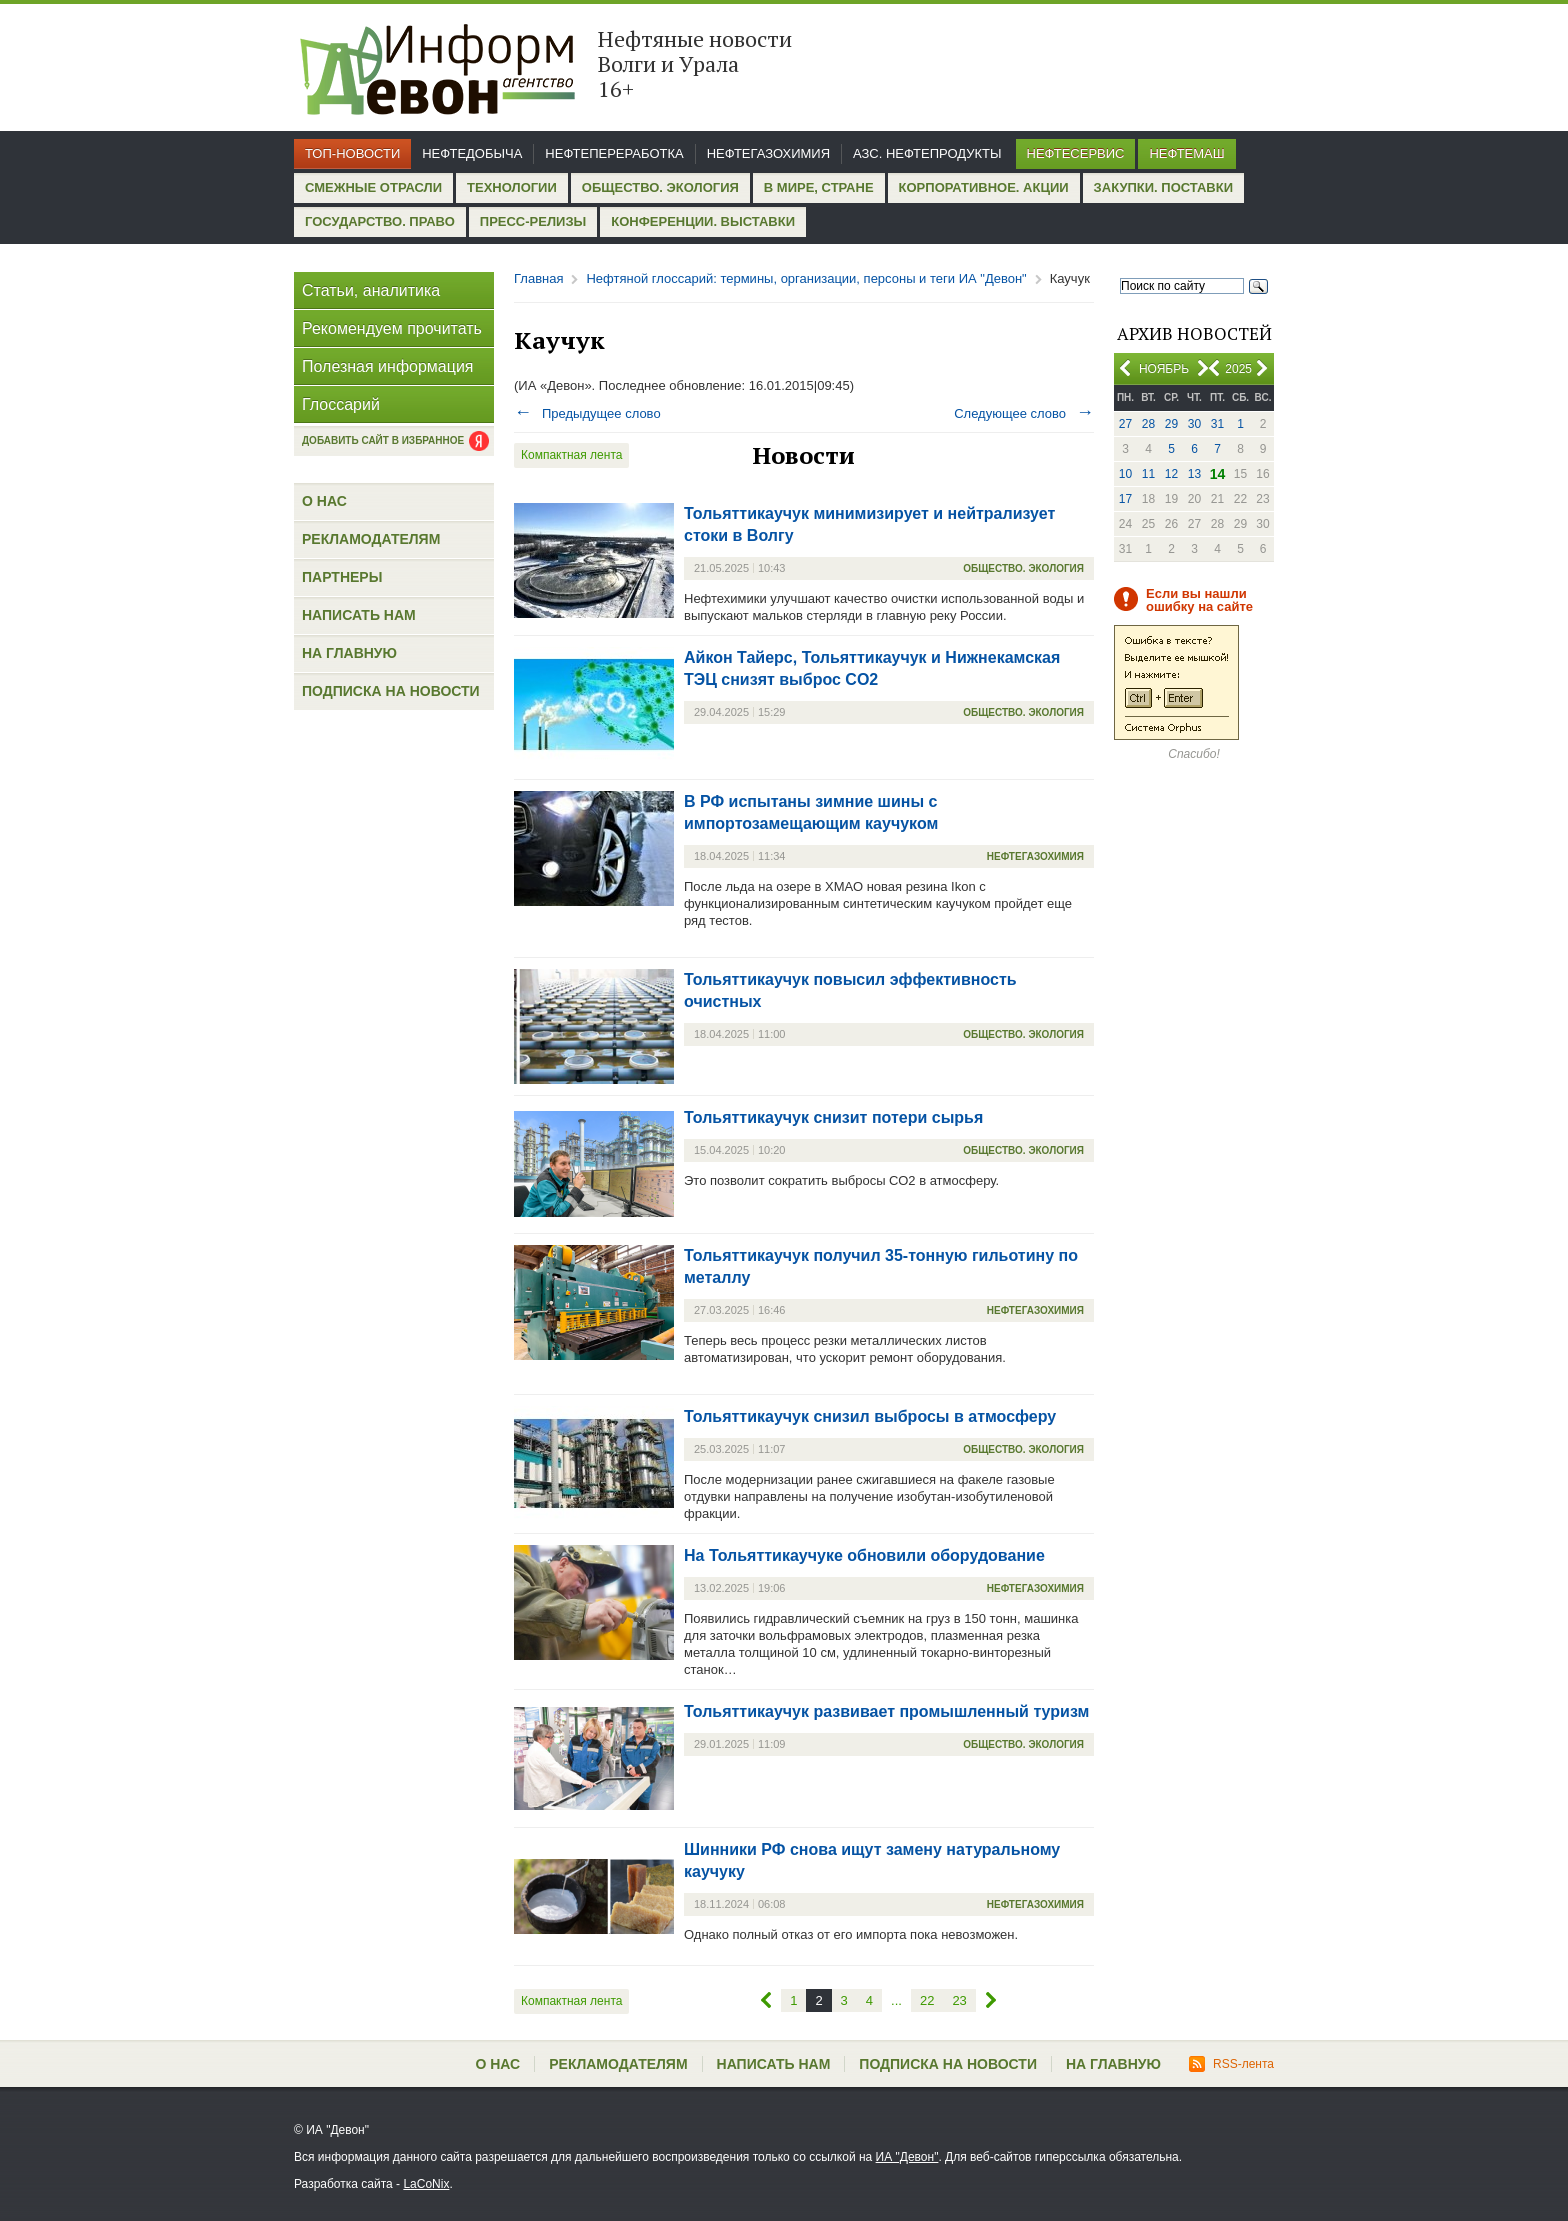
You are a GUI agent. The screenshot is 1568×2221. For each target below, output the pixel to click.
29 (1171, 424)
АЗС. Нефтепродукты (927, 153)
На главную (349, 653)
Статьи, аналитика (371, 290)
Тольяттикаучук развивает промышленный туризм (886, 1711)
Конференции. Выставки (703, 221)
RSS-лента (1231, 2064)
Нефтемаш (1186, 153)
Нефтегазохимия (768, 153)
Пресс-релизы (533, 221)
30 (1194, 424)
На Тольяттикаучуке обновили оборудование (864, 1555)
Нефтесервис (1076, 153)
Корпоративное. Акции (984, 187)
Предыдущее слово (587, 413)
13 (1194, 474)
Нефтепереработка (614, 153)
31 (1217, 424)
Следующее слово (1024, 413)
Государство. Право (380, 221)
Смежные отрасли (373, 187)
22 (927, 2000)
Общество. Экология (660, 187)
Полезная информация (388, 366)
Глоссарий (341, 404)
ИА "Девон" (907, 2157)
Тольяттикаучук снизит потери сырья (833, 1117)
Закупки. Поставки (1163, 187)
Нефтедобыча (472, 153)
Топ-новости (352, 153)
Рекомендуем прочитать (392, 328)
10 (1125, 474)
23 (959, 2000)
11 (1148, 474)
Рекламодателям (371, 539)
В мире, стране (819, 187)
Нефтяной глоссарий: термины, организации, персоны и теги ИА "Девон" (806, 278)
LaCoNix (426, 2184)
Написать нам (359, 615)
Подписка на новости (391, 691)
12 (1171, 474)
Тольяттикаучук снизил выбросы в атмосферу (870, 1416)
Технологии (512, 187)
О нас (324, 501)
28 (1148, 424)
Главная (538, 278)
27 (1125, 424)
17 (1125, 499)
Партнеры (342, 577)
